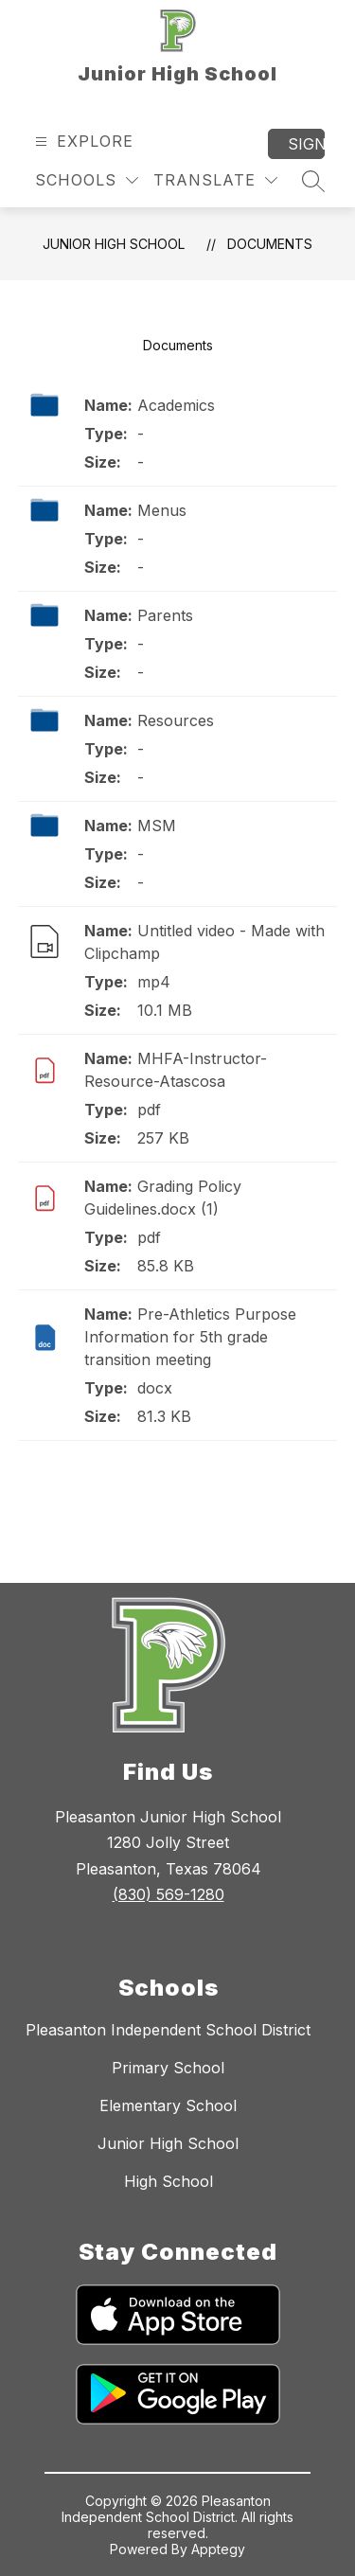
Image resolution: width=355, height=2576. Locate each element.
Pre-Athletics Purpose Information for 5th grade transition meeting (190, 1337)
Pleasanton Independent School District (168, 2029)
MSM (156, 825)
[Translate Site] (215, 180)
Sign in (306, 143)
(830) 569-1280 (168, 1894)
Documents (269, 244)
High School (168, 2181)
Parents (165, 615)
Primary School (168, 2067)
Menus (161, 510)
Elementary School (168, 2105)
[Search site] (313, 180)
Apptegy (218, 2549)
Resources (175, 720)
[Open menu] (81, 141)
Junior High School (114, 244)
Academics (176, 405)
